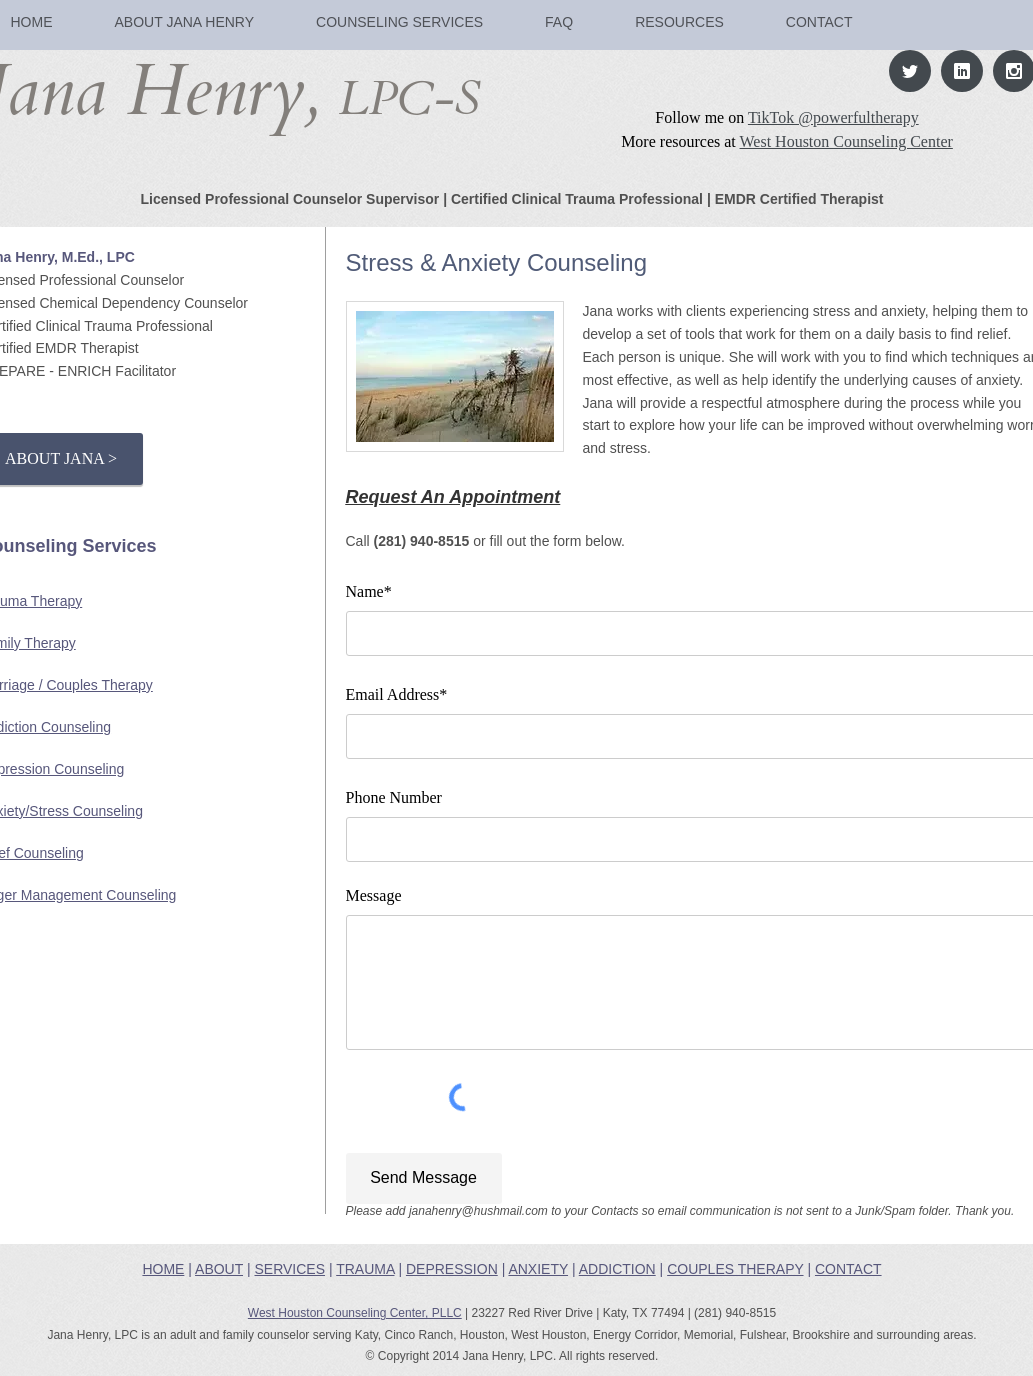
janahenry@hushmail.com (478, 1211)
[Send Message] (424, 1178)
